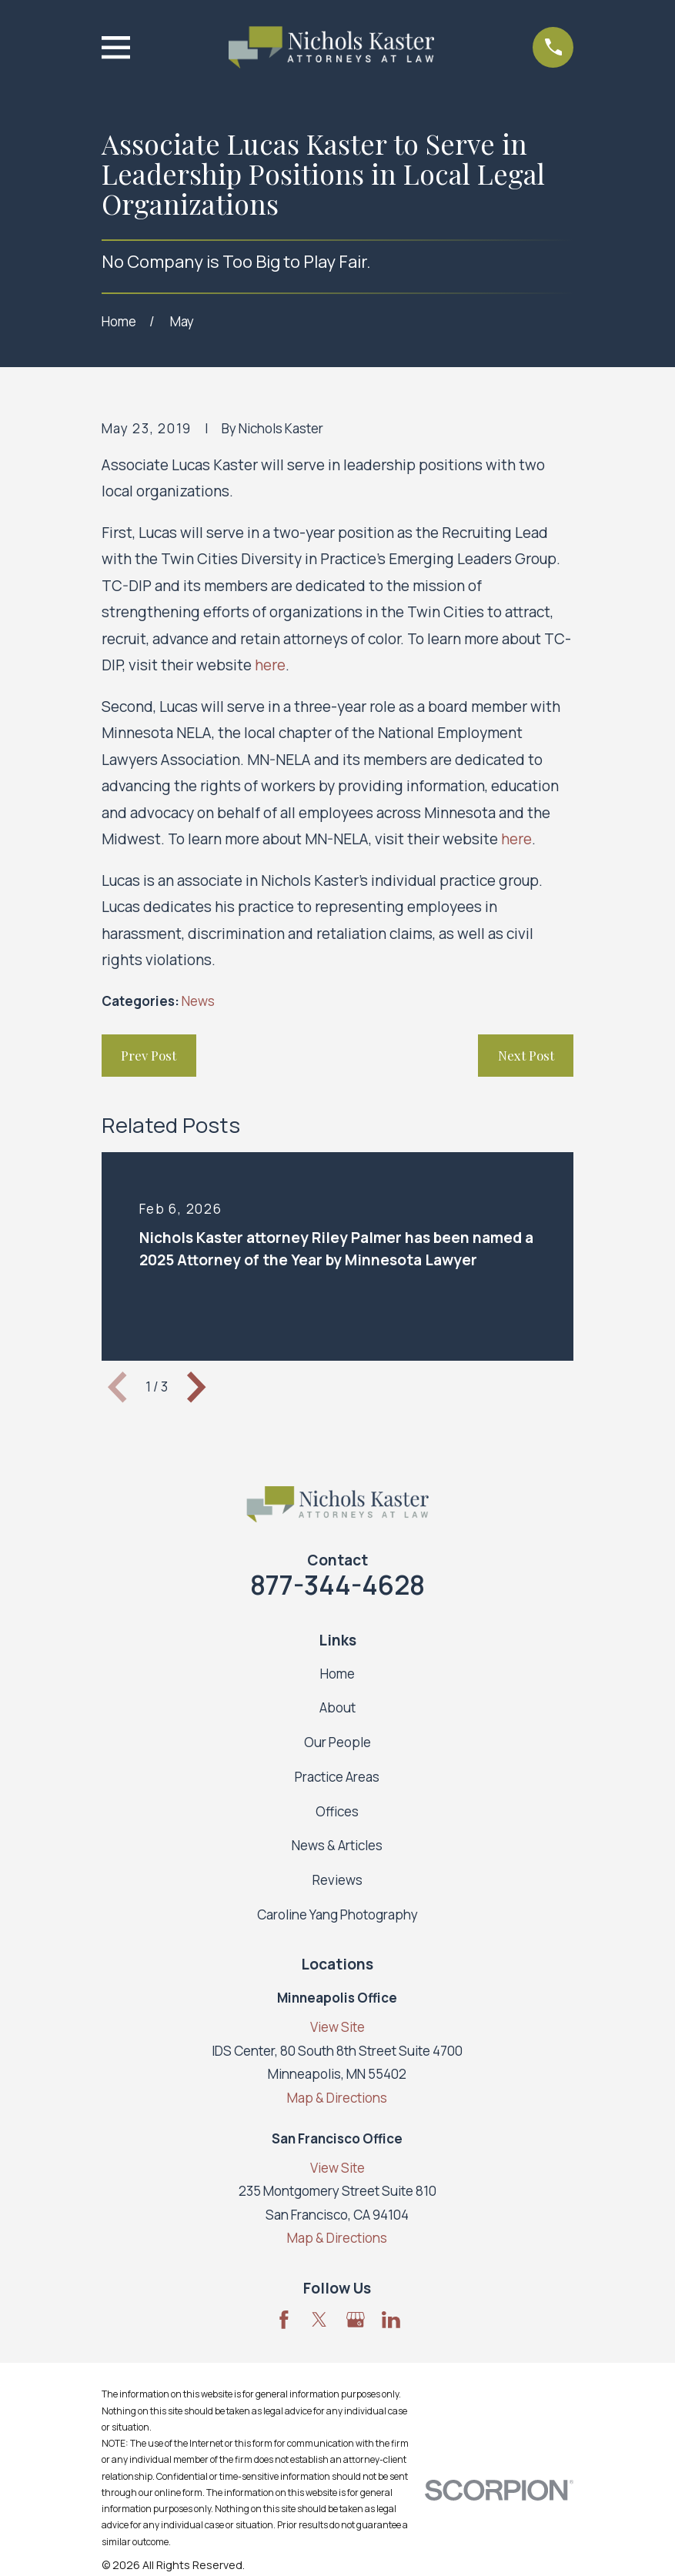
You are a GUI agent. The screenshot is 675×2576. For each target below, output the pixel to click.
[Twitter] (319, 2319)
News (198, 1001)
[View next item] (196, 1387)
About (337, 1707)
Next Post (526, 1055)
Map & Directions (337, 2098)
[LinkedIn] (391, 2319)
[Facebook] (284, 2319)
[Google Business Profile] (355, 2319)
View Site (337, 2027)
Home (337, 1673)
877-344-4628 (337, 1584)
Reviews (337, 1880)
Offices (337, 1811)
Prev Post (148, 1055)
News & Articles (337, 1845)
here (270, 665)
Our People (337, 1742)
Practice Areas (337, 1777)
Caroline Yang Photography (337, 1914)
